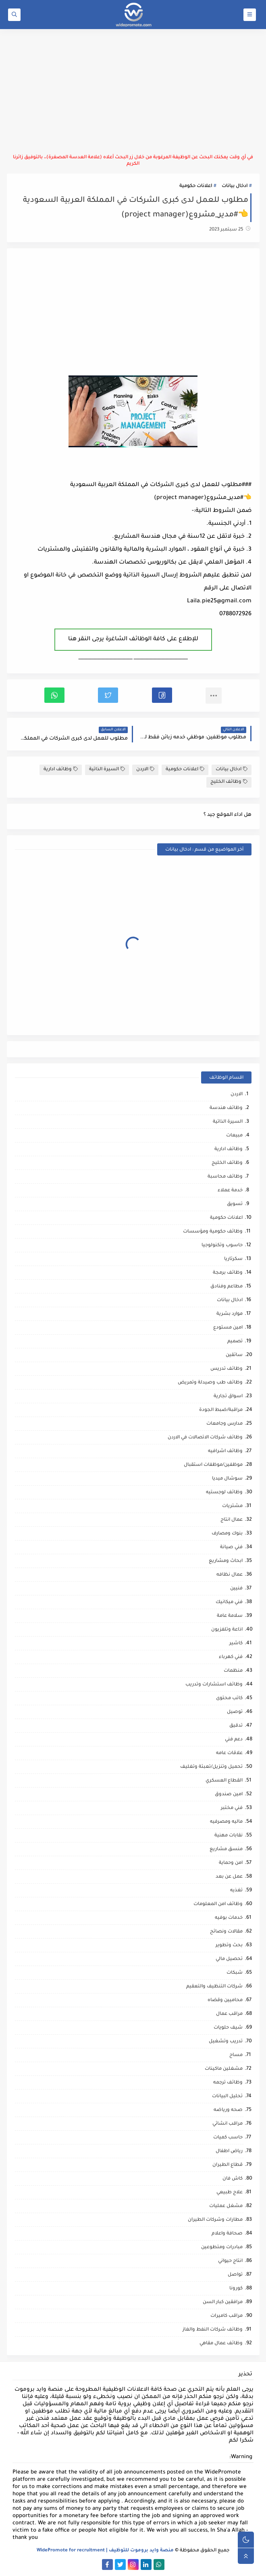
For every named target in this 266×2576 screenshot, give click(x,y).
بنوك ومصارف (227, 1533)
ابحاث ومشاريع (226, 1561)
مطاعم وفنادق (226, 1286)
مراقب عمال (229, 2014)
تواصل (235, 2275)
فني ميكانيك (229, 1602)
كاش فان (232, 2179)
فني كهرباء (231, 1657)
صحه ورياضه (228, 2110)
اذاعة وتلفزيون (227, 1630)
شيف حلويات (228, 2028)
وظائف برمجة (228, 1273)
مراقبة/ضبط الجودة (221, 1410)
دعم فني (234, 1739)
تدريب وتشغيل (226, 2041)
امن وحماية (231, 1863)
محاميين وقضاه (225, 2000)
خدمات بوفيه (229, 1918)
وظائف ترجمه (228, 2083)
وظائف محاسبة (225, 1177)
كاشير (236, 1643)
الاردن (145, 769)
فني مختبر (232, 1808)
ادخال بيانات (234, 186)
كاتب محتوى (229, 1698)
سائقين (234, 1355)
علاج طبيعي (229, 2192)
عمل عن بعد (229, 1877)
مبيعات (234, 1135)
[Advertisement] (133, 91)
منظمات (233, 1671)
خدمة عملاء (230, 1190)
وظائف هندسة (226, 1108)
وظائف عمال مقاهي (221, 2343)
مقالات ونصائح (226, 1932)
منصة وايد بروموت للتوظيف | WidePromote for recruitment (105, 2550)
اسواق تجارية (228, 1396)
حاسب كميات (228, 2137)
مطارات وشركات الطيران (215, 2220)
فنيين (236, 1588)
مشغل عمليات (226, 2206)
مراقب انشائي (227, 2124)
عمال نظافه (229, 1575)
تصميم (235, 1341)
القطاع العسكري (224, 1781)
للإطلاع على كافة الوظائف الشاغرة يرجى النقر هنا (133, 639)
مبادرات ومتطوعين (222, 2247)
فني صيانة (231, 1547)
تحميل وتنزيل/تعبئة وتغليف (211, 1767)
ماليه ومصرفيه (226, 1822)
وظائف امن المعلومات (218, 1904)
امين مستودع (228, 1328)
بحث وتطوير (229, 1945)
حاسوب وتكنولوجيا (222, 1245)
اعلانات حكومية (195, 186)
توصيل (235, 1712)
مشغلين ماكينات (224, 2069)
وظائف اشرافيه (225, 1451)
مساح (236, 2055)
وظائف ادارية (61, 769)
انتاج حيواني (230, 2261)
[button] (162, 695)
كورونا (236, 2288)
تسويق (235, 1204)
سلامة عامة (230, 1616)
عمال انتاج (231, 1520)
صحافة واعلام (227, 2233)
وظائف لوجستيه (224, 1492)
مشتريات (232, 1506)
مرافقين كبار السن (223, 2302)
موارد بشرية (229, 1314)
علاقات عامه (229, 1753)
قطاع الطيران (227, 2165)
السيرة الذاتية (107, 769)
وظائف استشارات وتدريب (214, 1684)
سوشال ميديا (227, 1479)
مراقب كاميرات (226, 2316)
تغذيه (236, 1890)
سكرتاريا (233, 1259)
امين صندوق (229, 1794)
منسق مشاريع (226, 1849)
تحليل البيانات (227, 2096)
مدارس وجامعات (224, 1424)
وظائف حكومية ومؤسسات (213, 1232)
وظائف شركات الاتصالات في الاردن (205, 1437)
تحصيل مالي (229, 1959)
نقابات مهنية (228, 1835)
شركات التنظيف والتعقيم (214, 1986)
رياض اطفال (229, 2151)
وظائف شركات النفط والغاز (213, 2330)
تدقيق (236, 1726)
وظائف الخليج (228, 781)
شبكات (235, 1973)
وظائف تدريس (226, 1369)
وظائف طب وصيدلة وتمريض (210, 1382)
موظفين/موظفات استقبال (213, 1465)
